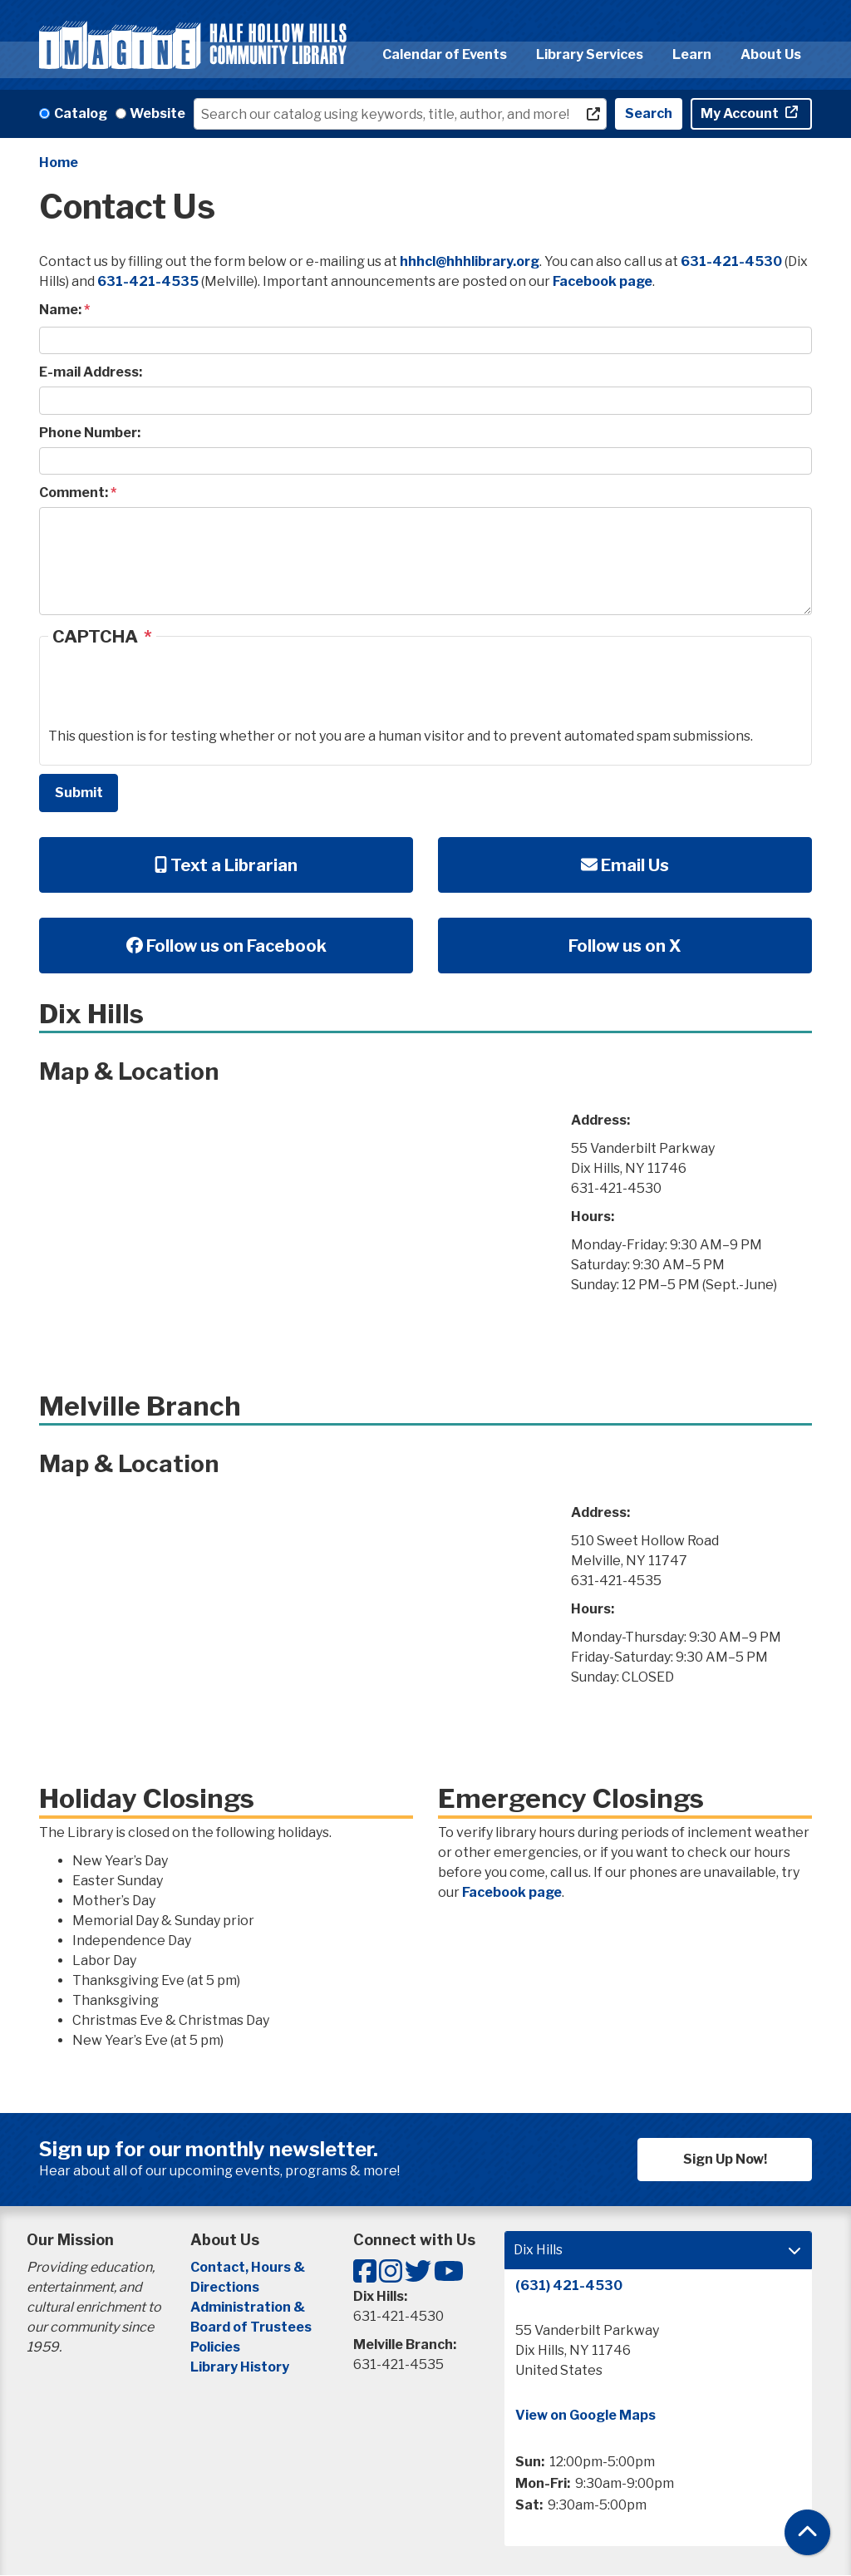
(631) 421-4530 (568, 2285)
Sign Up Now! (725, 2159)
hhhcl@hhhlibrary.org (469, 261)
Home (58, 162)
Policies (215, 2347)
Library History (239, 2367)
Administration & (248, 2307)
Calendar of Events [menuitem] (444, 54)
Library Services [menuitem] (589, 54)
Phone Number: (89, 433)
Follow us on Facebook (226, 946)
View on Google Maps (585, 2415)
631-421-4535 (148, 281)
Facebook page (602, 281)
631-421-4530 (731, 261)
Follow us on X (624, 946)
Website (157, 113)
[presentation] (174, 694)
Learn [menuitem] (691, 54)
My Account (741, 113)
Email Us (625, 865)
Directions (224, 2287)
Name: (60, 310)
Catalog (80, 113)
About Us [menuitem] (770, 54)
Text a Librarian (226, 865)
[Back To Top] (807, 2532)
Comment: (73, 492)
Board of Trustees (251, 2327)
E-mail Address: (90, 372)
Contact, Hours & (248, 2267)
